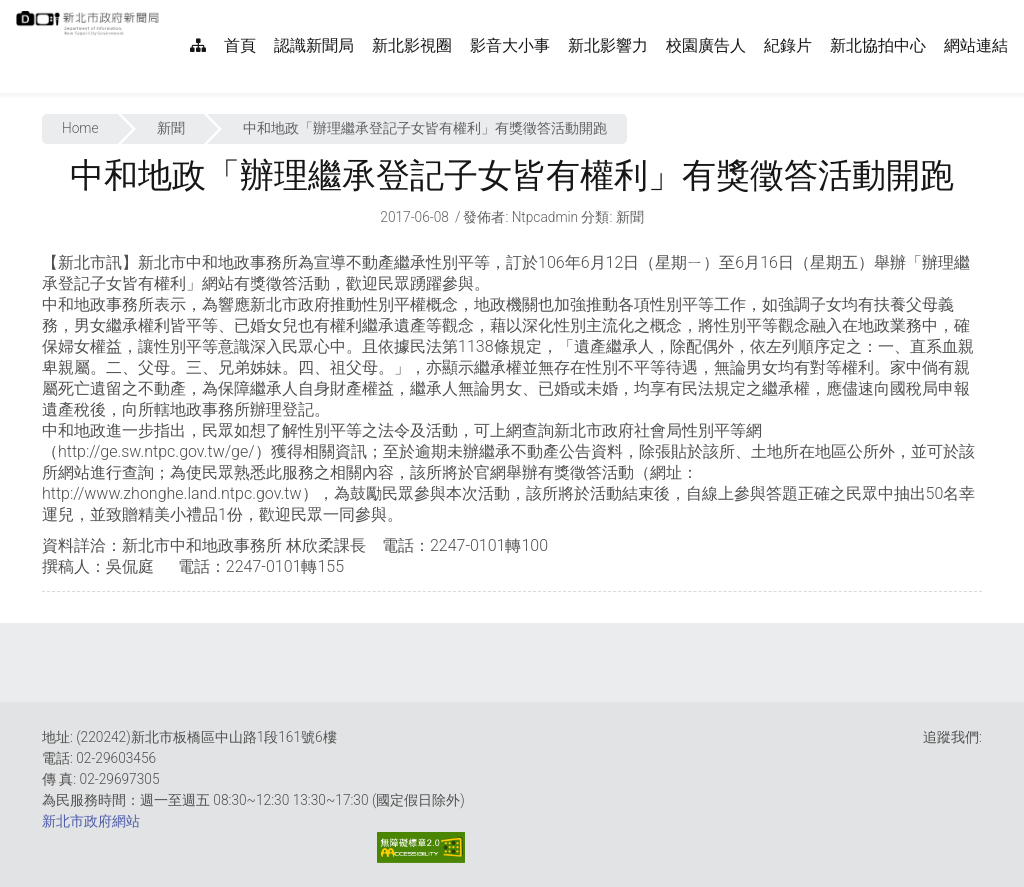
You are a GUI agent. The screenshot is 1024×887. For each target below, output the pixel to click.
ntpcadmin (545, 217)
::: (170, 10)
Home (80, 128)
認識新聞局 (314, 45)
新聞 (171, 128)
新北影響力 (608, 45)
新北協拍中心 (878, 45)
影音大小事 (510, 45)
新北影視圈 (412, 45)
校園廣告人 (706, 45)
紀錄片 (788, 45)
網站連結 (976, 45)
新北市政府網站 (91, 821)
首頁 (240, 45)
